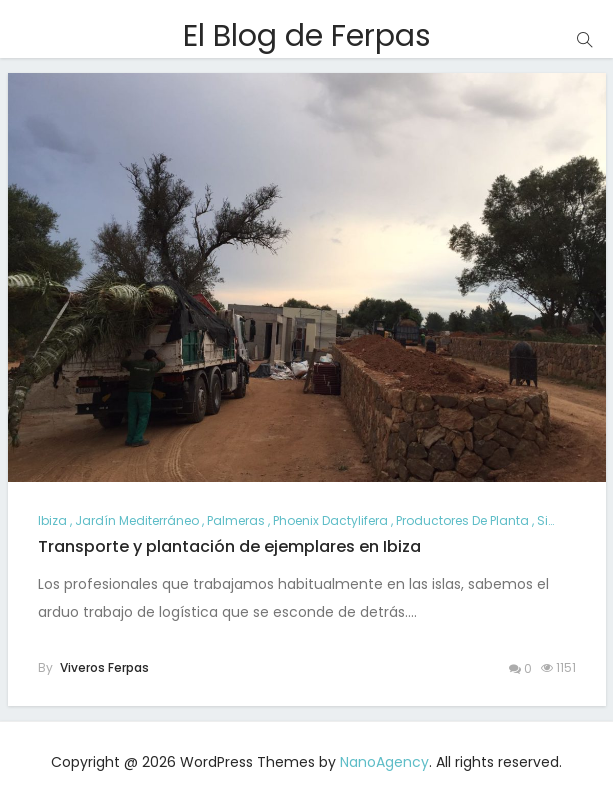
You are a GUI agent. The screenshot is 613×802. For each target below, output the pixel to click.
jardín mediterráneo (137, 520)
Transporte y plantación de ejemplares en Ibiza (229, 546)
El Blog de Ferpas (307, 36)
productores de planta (462, 520)
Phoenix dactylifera (330, 520)
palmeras (236, 520)
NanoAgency (384, 762)
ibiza (52, 520)
